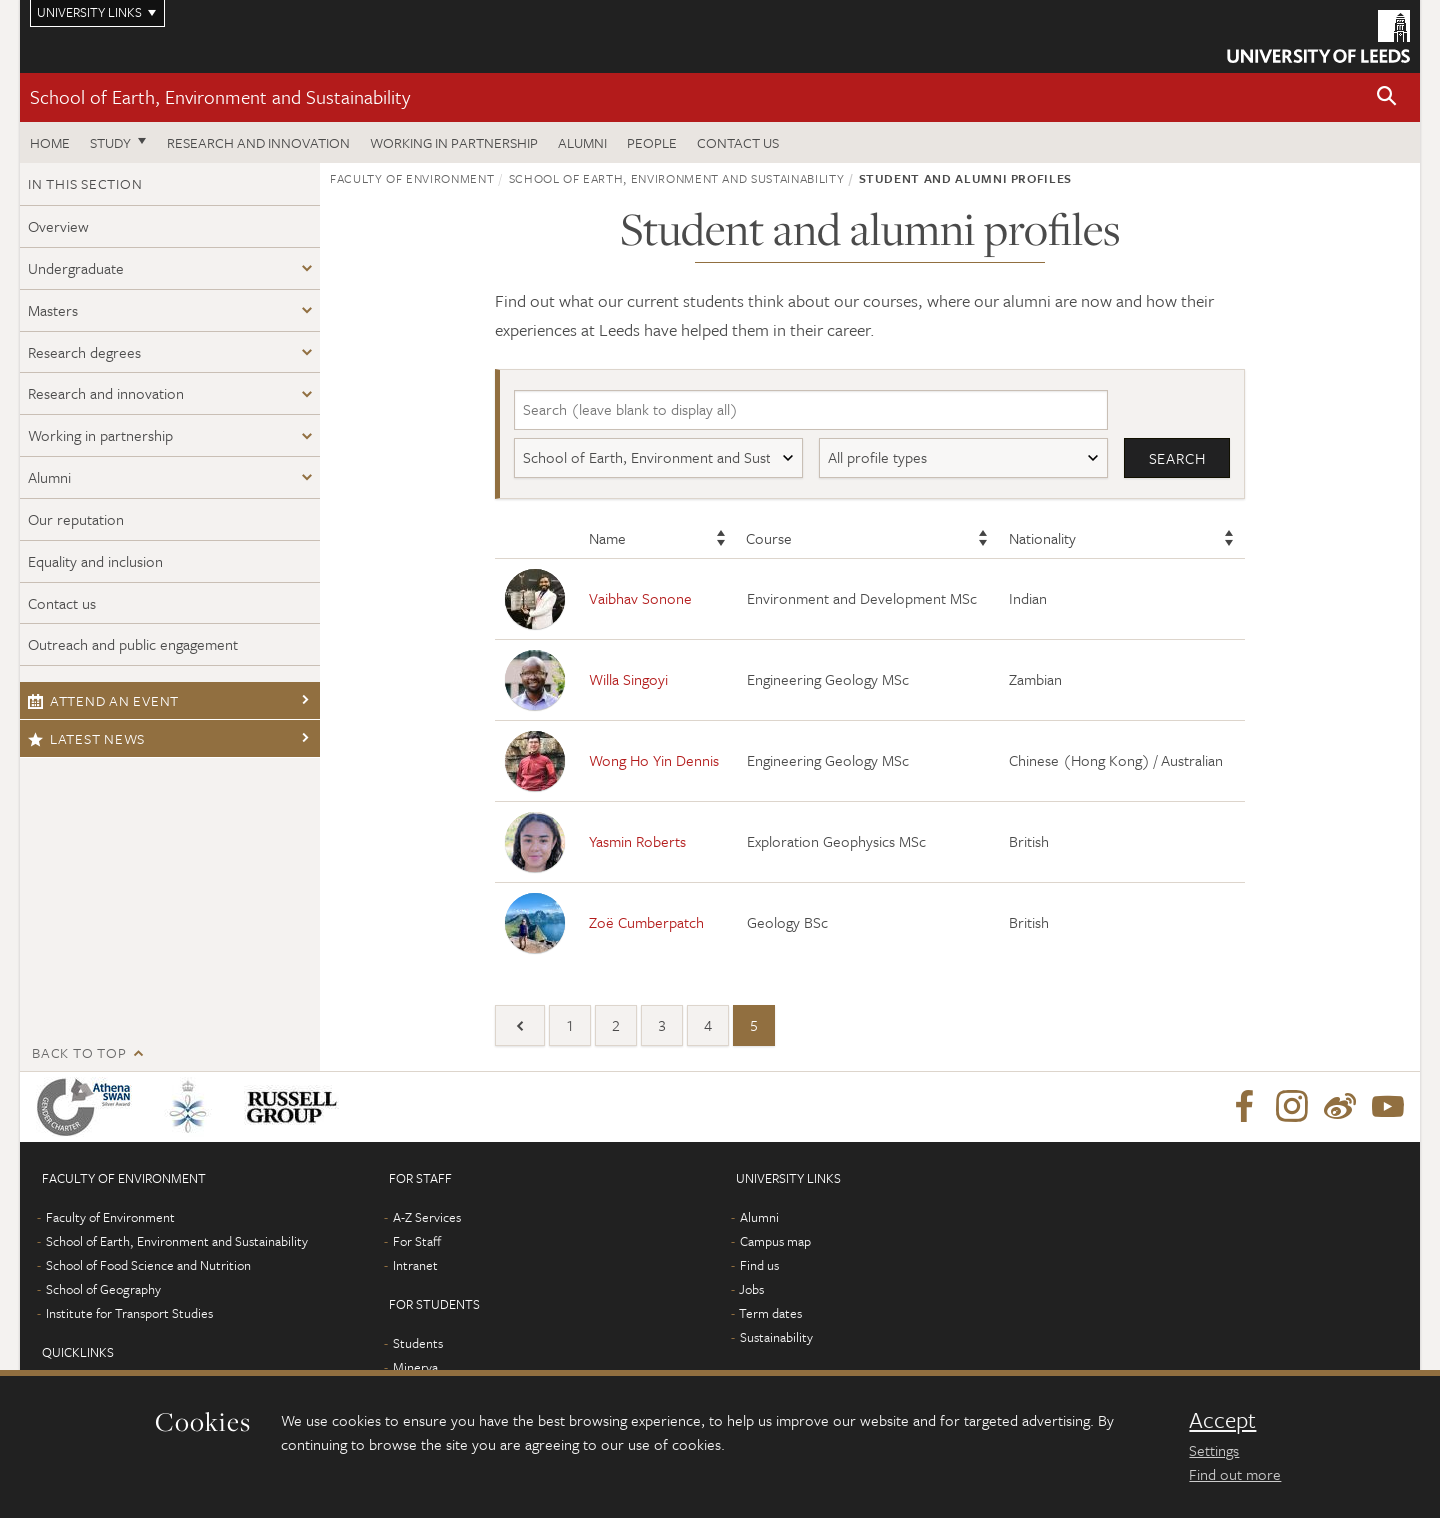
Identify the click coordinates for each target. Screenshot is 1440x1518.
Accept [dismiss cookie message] (1222, 1420)
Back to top (79, 1052)
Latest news (86, 738)
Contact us (738, 142)
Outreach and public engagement (133, 644)
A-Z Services (427, 1217)
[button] (1387, 97)
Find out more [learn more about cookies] (1235, 1474)
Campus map (775, 1241)
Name (607, 538)
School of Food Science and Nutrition (148, 1265)
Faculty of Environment (412, 178)
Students (418, 1343)
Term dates (770, 1313)
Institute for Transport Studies (129, 1313)
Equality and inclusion (95, 561)
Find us (759, 1265)
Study (110, 142)
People (652, 142)
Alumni (582, 142)
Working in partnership (454, 142)
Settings (1214, 1450)
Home (50, 142)
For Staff (417, 1241)
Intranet (415, 1265)
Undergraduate (76, 268)
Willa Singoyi (628, 679)
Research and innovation (258, 142)
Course (769, 538)
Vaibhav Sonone (640, 598)
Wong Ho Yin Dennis (654, 760)
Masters (53, 310)
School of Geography (103, 1289)
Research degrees (84, 352)
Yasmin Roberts (637, 841)
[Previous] (520, 1025)
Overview (58, 226)
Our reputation (76, 519)
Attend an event (103, 700)
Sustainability (776, 1337)
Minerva (415, 1367)
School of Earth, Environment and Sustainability (220, 96)
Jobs (751, 1289)
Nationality (1042, 538)
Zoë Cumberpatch (646, 922)
